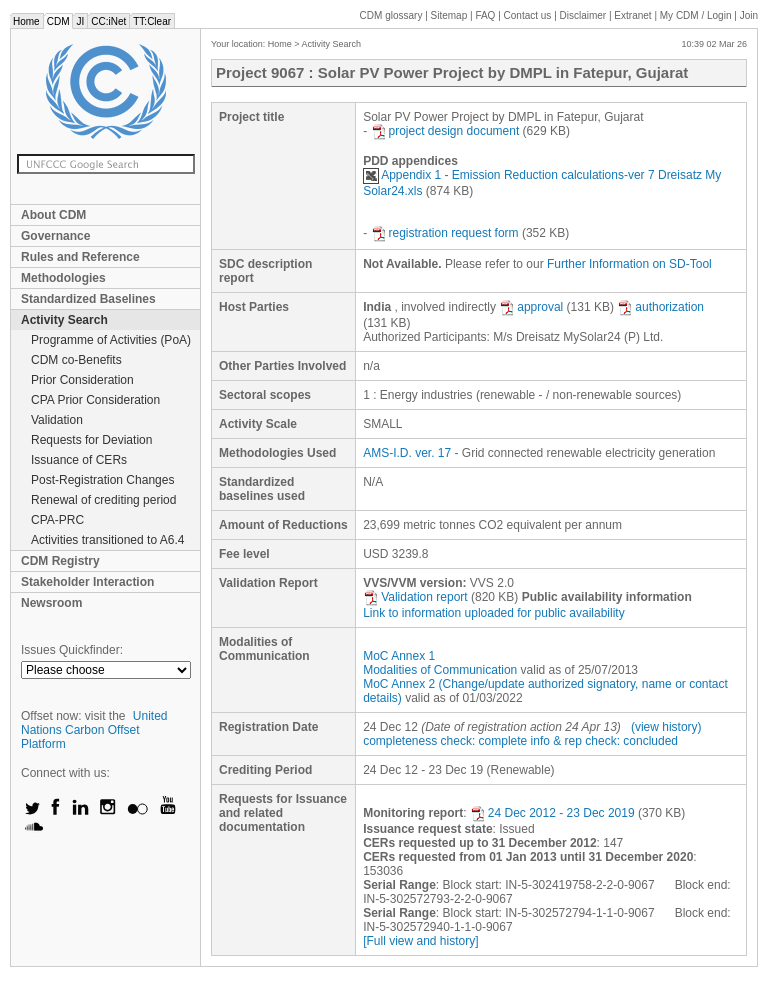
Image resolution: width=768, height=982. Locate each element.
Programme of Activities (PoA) (111, 340)
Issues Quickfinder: (72, 650)
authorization (660, 307)
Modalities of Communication (440, 670)
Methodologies (63, 278)
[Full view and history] (420, 941)
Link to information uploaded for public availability (494, 613)
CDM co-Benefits (76, 360)
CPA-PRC (57, 520)
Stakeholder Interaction (87, 582)
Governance (55, 236)
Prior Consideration (82, 380)
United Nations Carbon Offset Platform (94, 730)
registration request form (445, 233)
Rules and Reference (80, 257)
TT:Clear (152, 21)
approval (531, 307)
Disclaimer (583, 15)
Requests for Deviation (91, 440)
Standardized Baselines (88, 299)
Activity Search (64, 320)
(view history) (666, 727)
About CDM (53, 215)
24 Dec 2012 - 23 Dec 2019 (552, 813)
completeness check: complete (445, 741)
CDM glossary (391, 15)
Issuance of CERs (79, 460)
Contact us (528, 15)
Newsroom (51, 603)
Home (26, 21)
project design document (445, 131)
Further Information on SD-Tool (629, 264)
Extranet (632, 15)
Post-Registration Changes (102, 480)
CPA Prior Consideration (95, 400)
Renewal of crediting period (103, 500)
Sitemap (449, 15)
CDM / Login (697, 15)
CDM (58, 21)
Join (749, 15)
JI (80, 21)
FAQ (485, 15)
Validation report (415, 597)
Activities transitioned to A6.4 (107, 540)
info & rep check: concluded (604, 741)
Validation (57, 420)
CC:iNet (108, 21)
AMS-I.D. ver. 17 (407, 453)
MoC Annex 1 (399, 656)
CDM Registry (60, 561)
